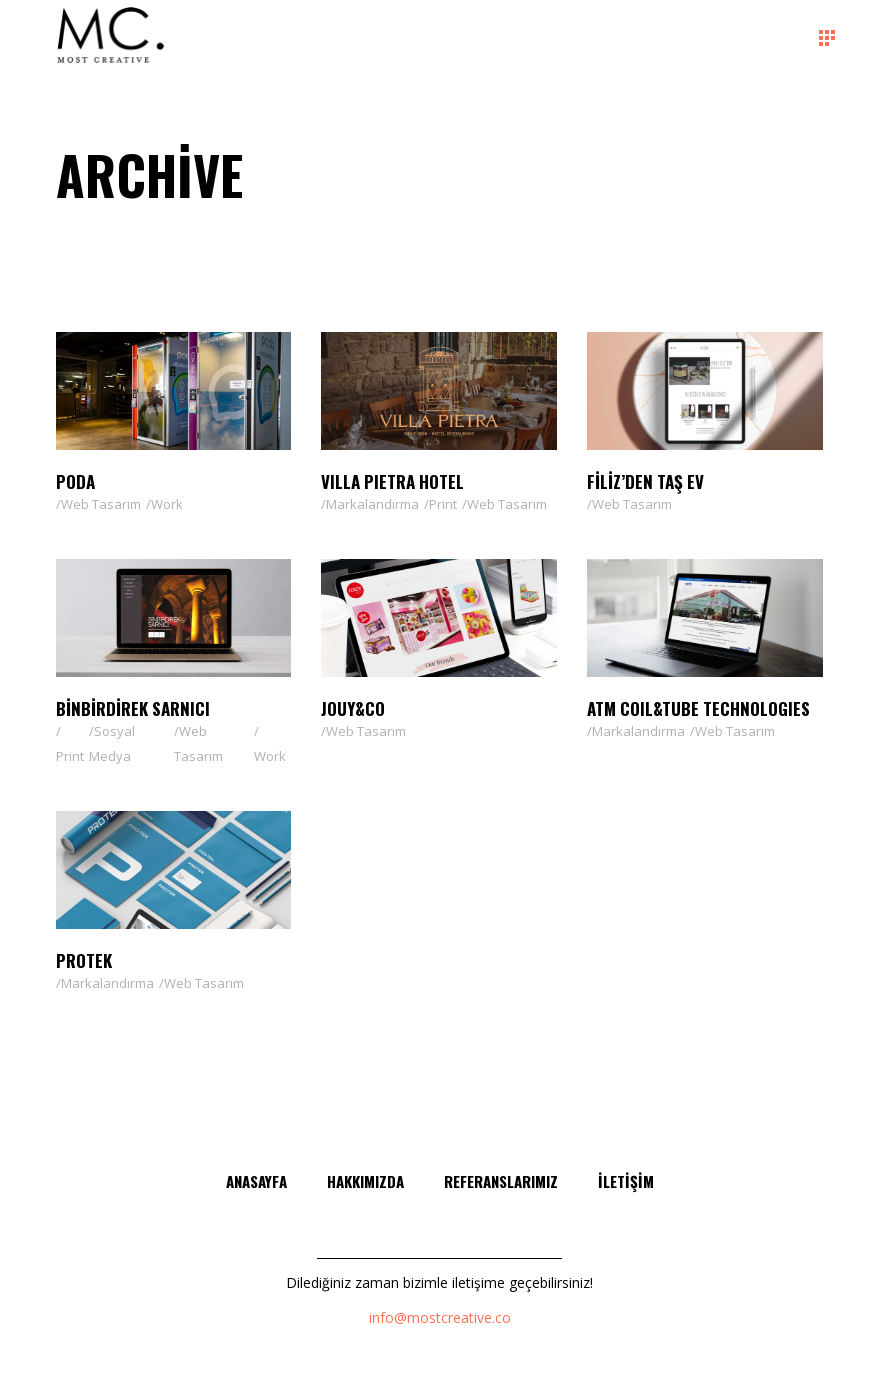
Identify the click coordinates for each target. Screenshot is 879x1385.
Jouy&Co (353, 708)
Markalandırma (372, 504)
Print (443, 504)
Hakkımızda (365, 1181)
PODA (75, 481)
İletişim (626, 1181)
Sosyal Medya (112, 743)
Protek (84, 960)
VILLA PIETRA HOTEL (392, 481)
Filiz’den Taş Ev (645, 481)
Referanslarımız (501, 1181)
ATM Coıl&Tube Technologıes (698, 708)
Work (167, 504)
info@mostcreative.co (440, 1317)
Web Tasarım (101, 504)
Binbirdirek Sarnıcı (133, 708)
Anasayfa (256, 1181)
